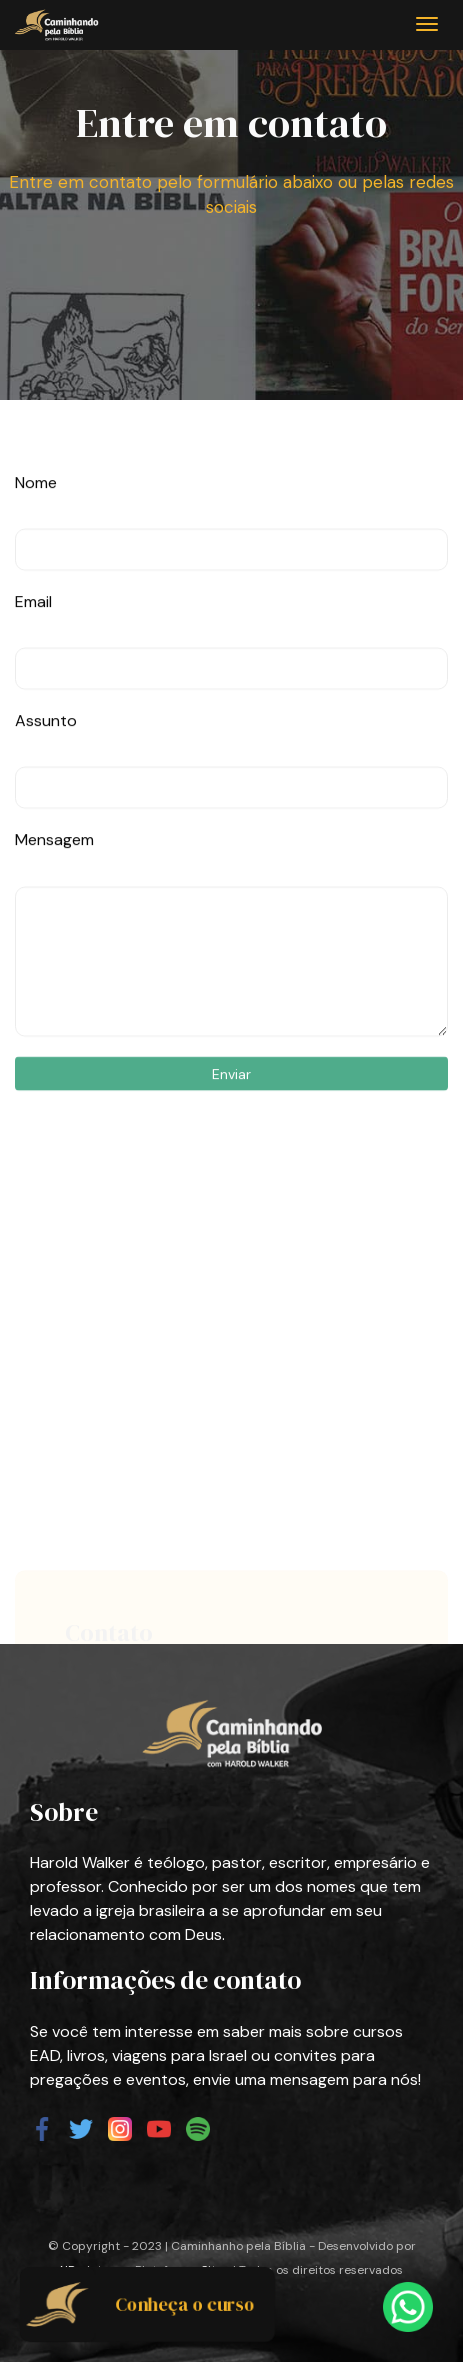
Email (33, 652)
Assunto (46, 771)
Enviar (231, 1124)
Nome (36, 533)
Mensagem (54, 890)
